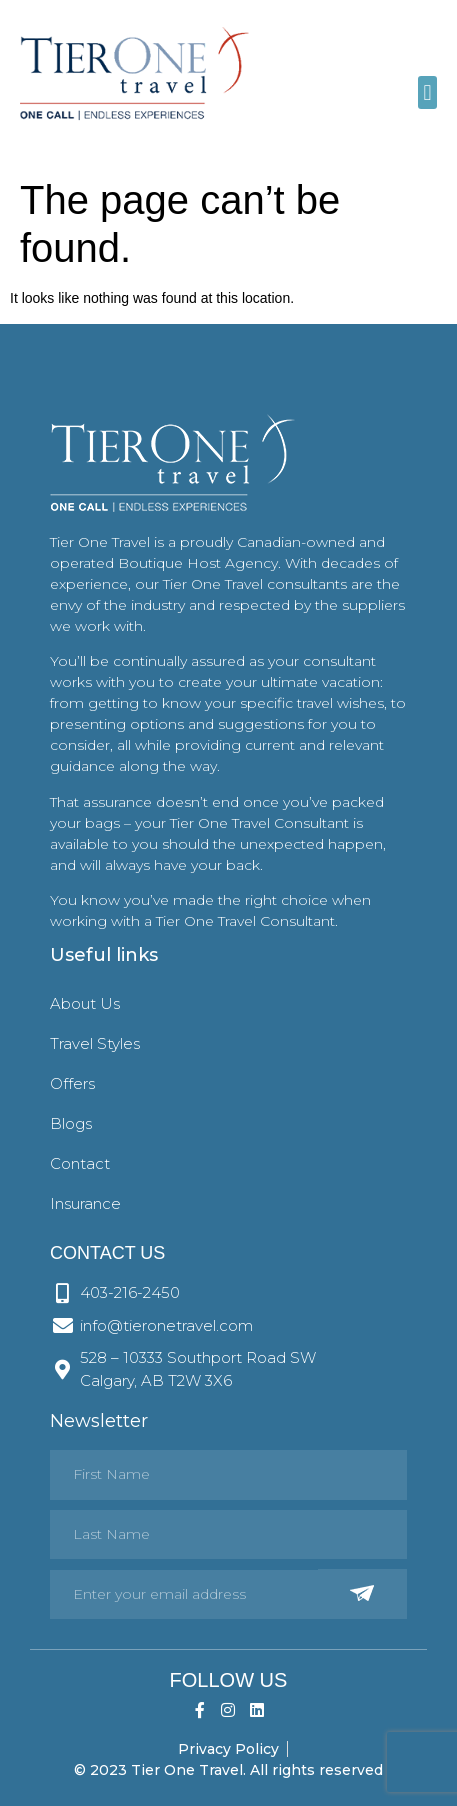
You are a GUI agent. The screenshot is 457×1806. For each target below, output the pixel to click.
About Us (85, 1003)
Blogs (71, 1123)
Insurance (85, 1203)
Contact (80, 1163)
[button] (427, 92)
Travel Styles (95, 1043)
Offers (72, 1083)
